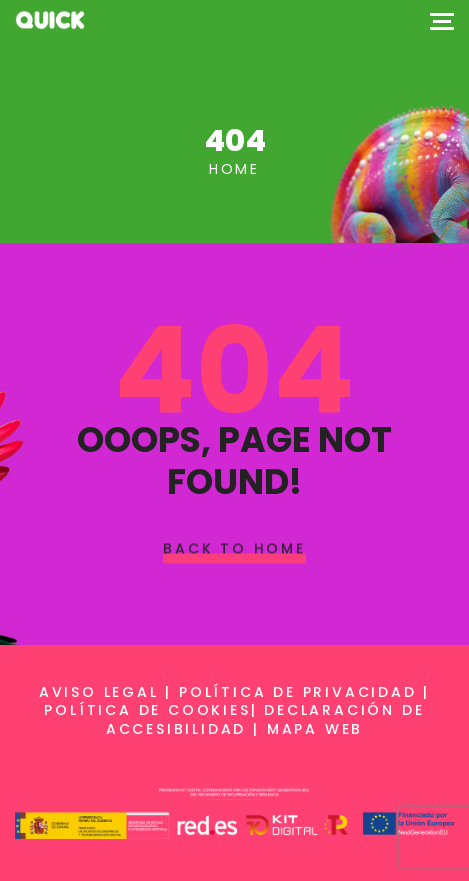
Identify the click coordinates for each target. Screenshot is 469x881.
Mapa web (315, 729)
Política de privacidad (298, 692)
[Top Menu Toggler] (442, 20)
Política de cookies (147, 710)
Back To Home (234, 548)
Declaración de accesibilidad (265, 719)
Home (234, 169)
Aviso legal (99, 692)
